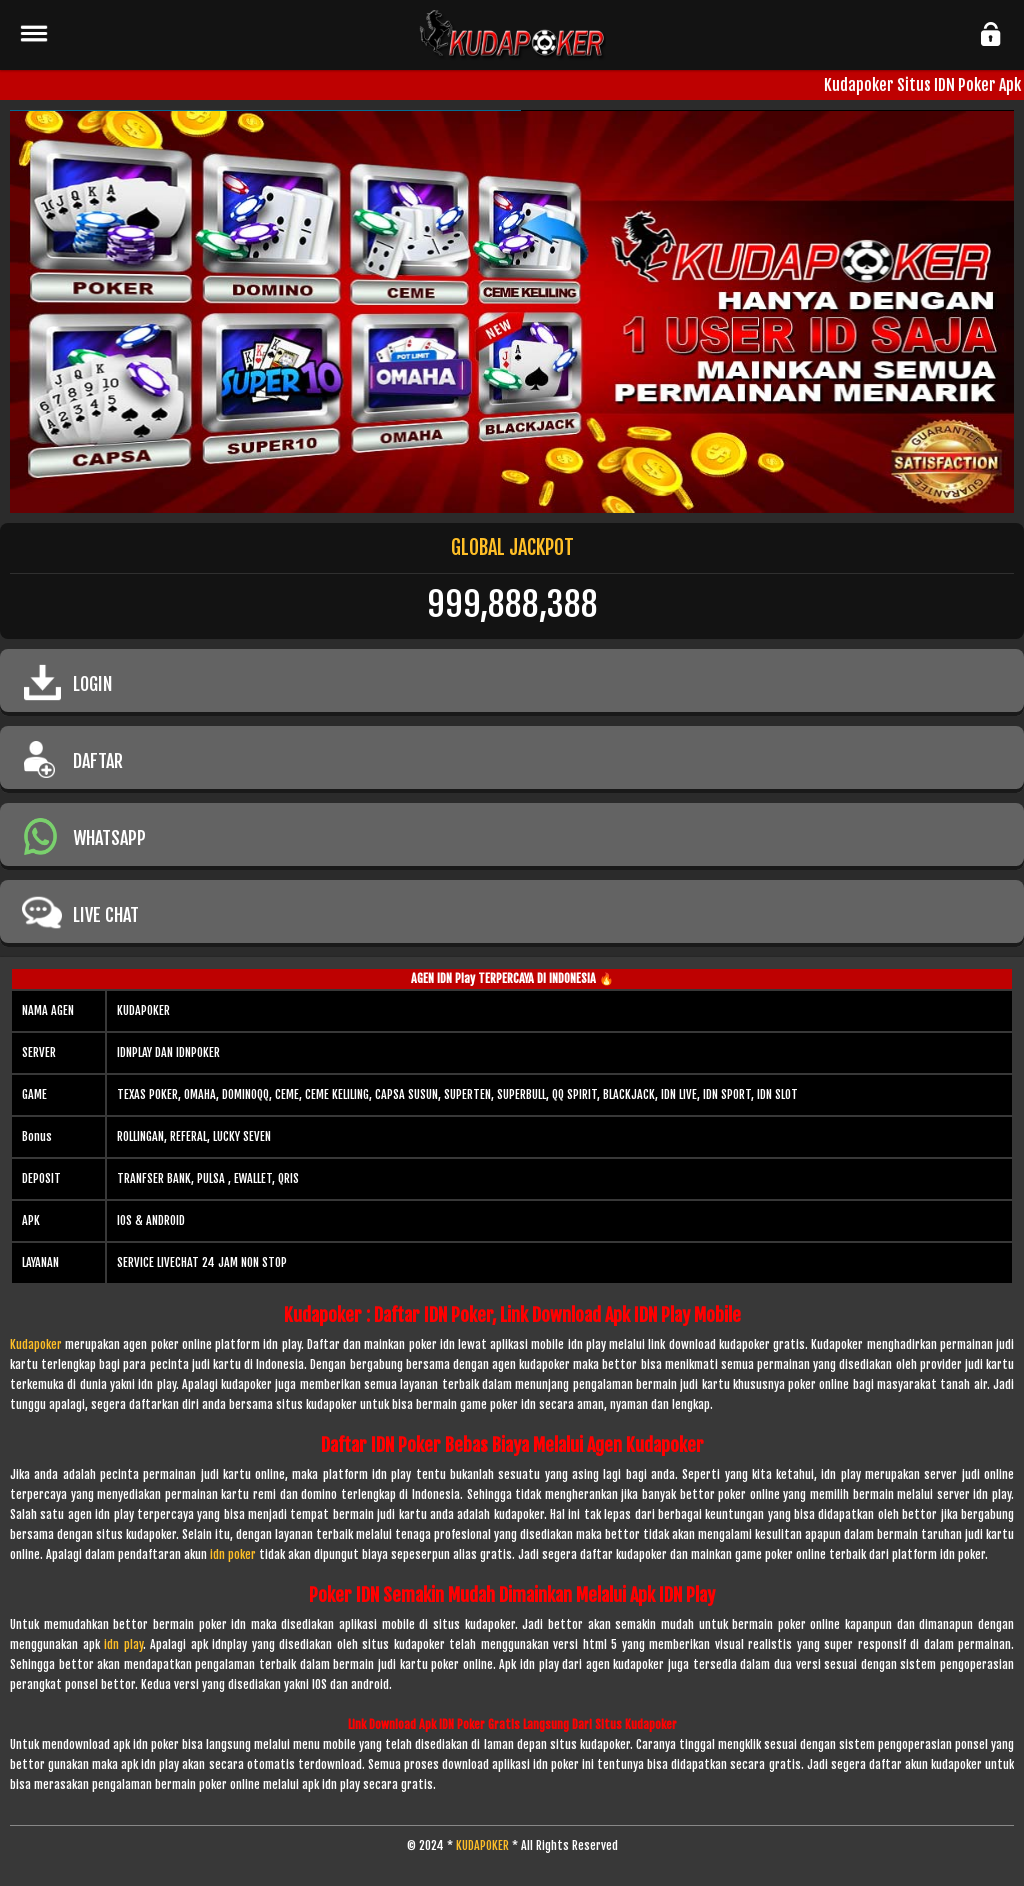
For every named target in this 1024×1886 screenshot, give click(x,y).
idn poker (233, 1554)
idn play (123, 1644)
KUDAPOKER (482, 1845)
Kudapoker (36, 1344)
